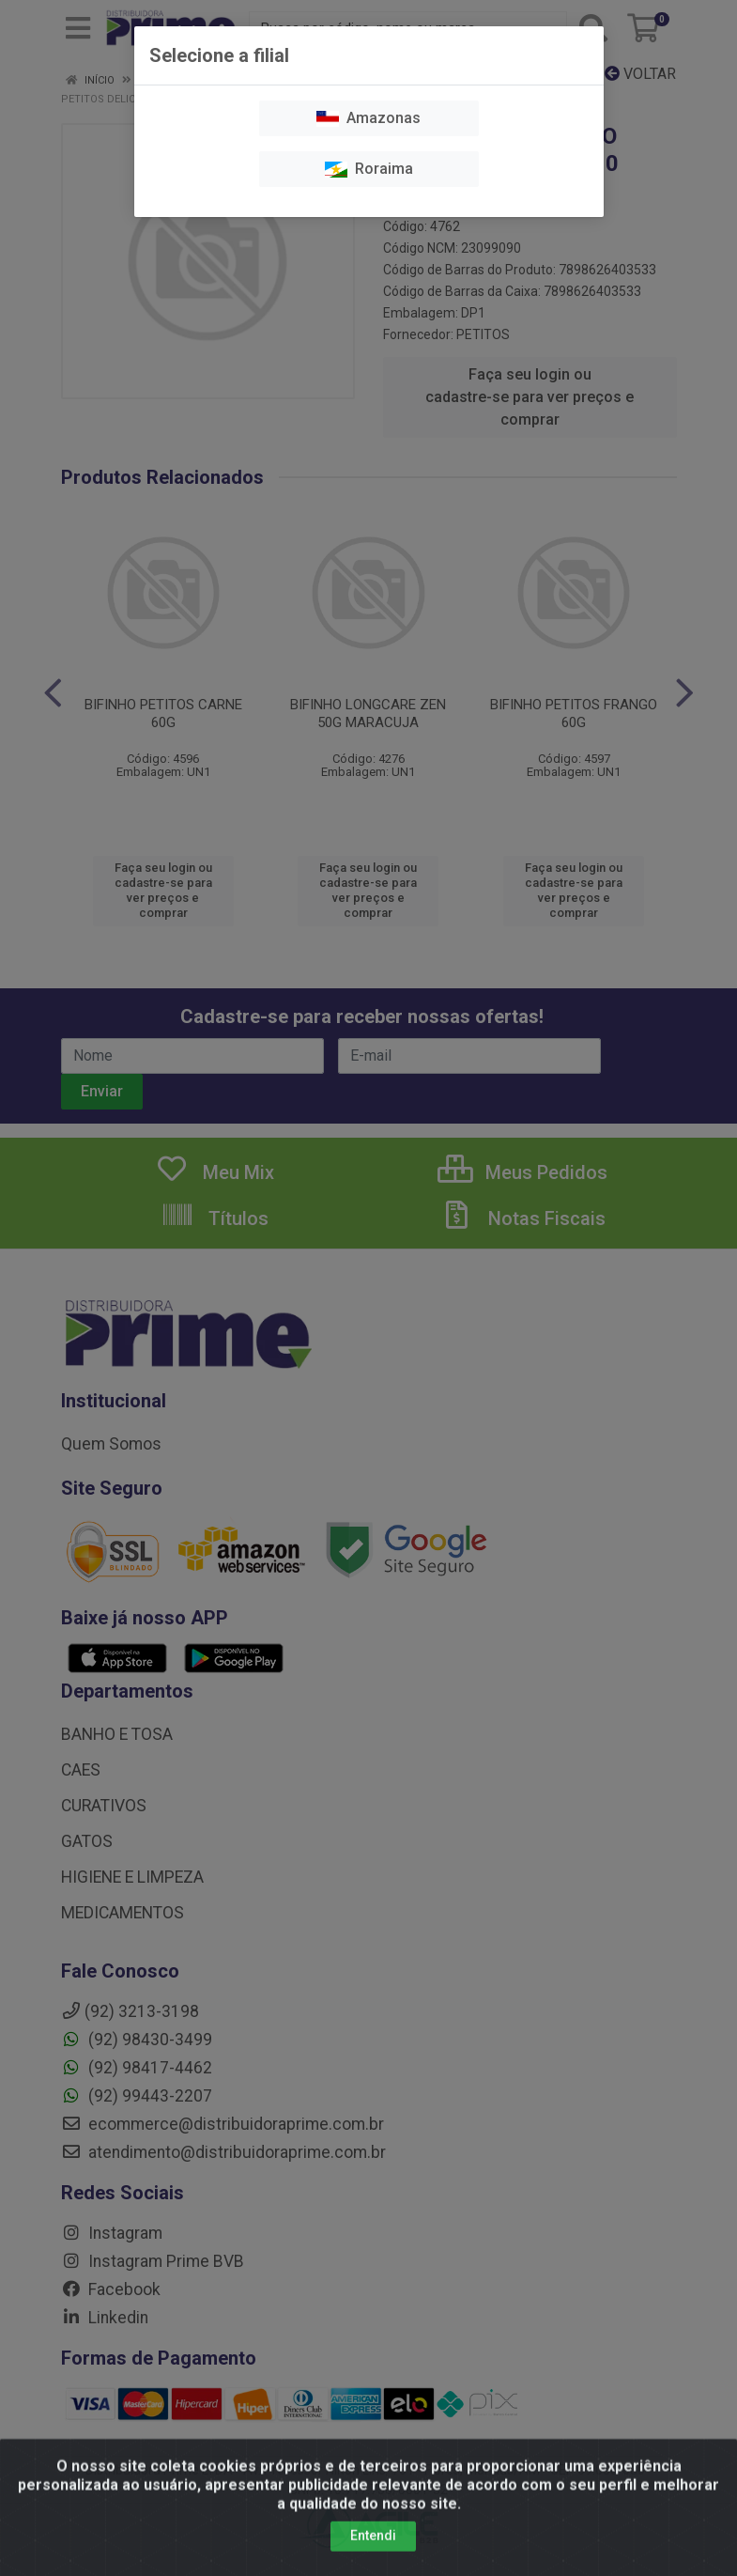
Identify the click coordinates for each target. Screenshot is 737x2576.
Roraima (369, 169)
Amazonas (368, 118)
